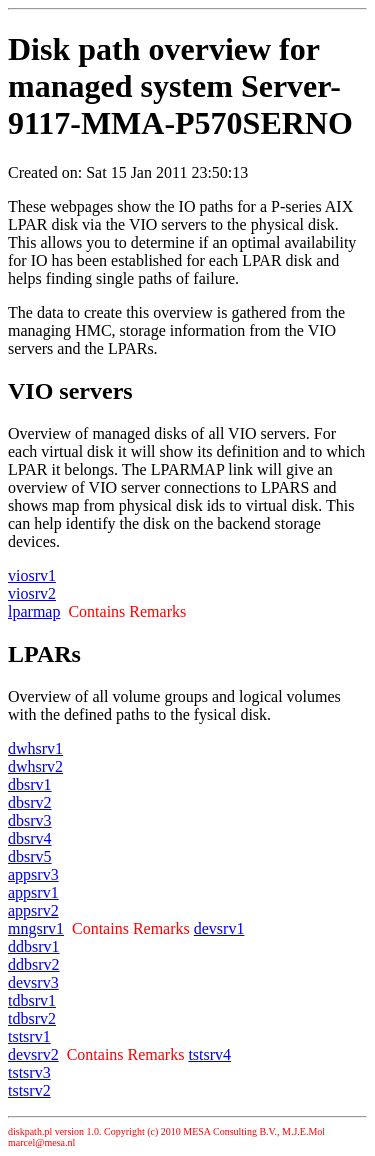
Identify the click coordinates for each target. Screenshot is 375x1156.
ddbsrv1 (34, 946)
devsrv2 (33, 1054)
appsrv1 (33, 892)
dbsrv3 (30, 820)
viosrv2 (32, 593)
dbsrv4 (30, 838)
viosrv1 (32, 575)
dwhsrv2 (35, 766)
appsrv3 (33, 874)
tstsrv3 (29, 1072)
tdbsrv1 (32, 1000)
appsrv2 (33, 910)
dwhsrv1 (35, 748)
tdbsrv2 (32, 1018)
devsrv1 (219, 928)
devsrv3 (33, 982)
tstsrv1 (29, 1036)
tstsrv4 (209, 1054)
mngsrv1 (36, 928)
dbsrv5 (30, 856)
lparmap (34, 611)
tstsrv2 (29, 1090)
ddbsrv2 (34, 964)
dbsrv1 (30, 784)
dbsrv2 (30, 802)
